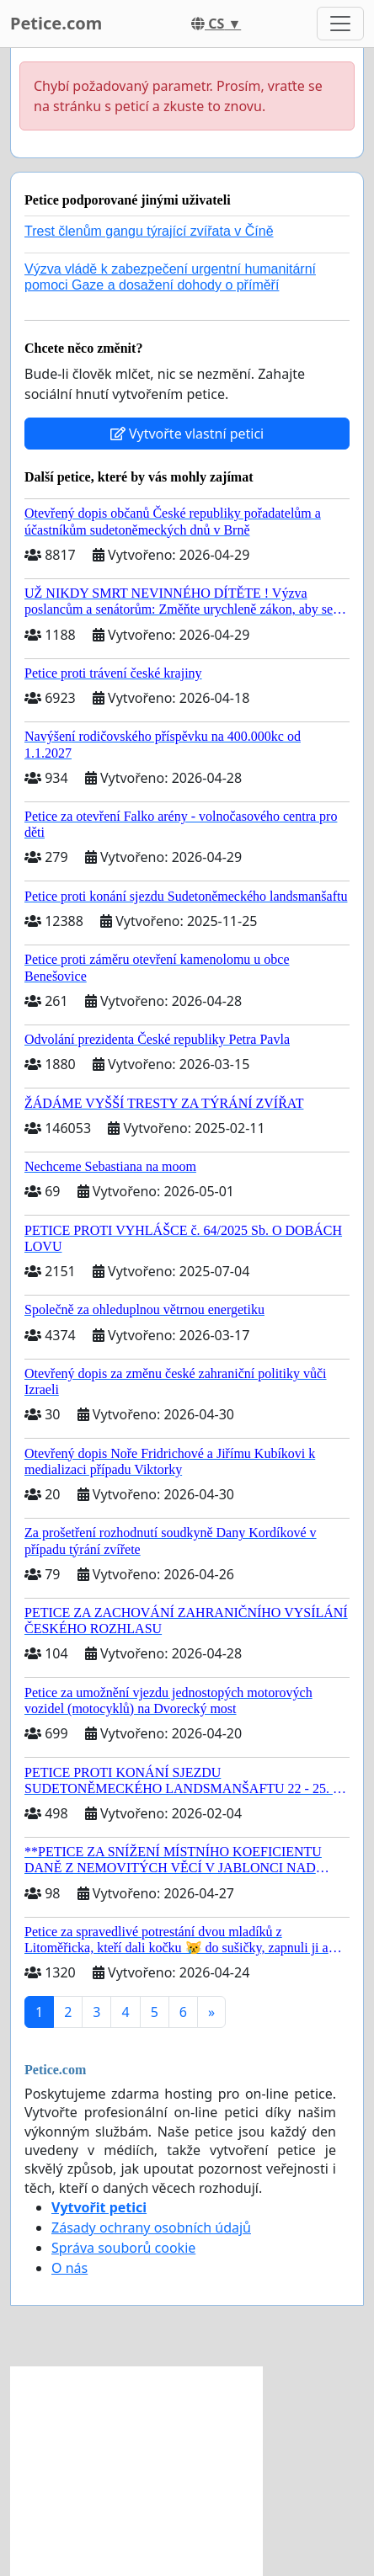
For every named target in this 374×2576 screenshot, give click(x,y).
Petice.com (56, 23)
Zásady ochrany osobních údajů (151, 2227)
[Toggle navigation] (340, 23)
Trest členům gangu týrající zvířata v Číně (149, 231)
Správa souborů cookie (123, 2247)
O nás (69, 2268)
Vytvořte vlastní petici (187, 433)
